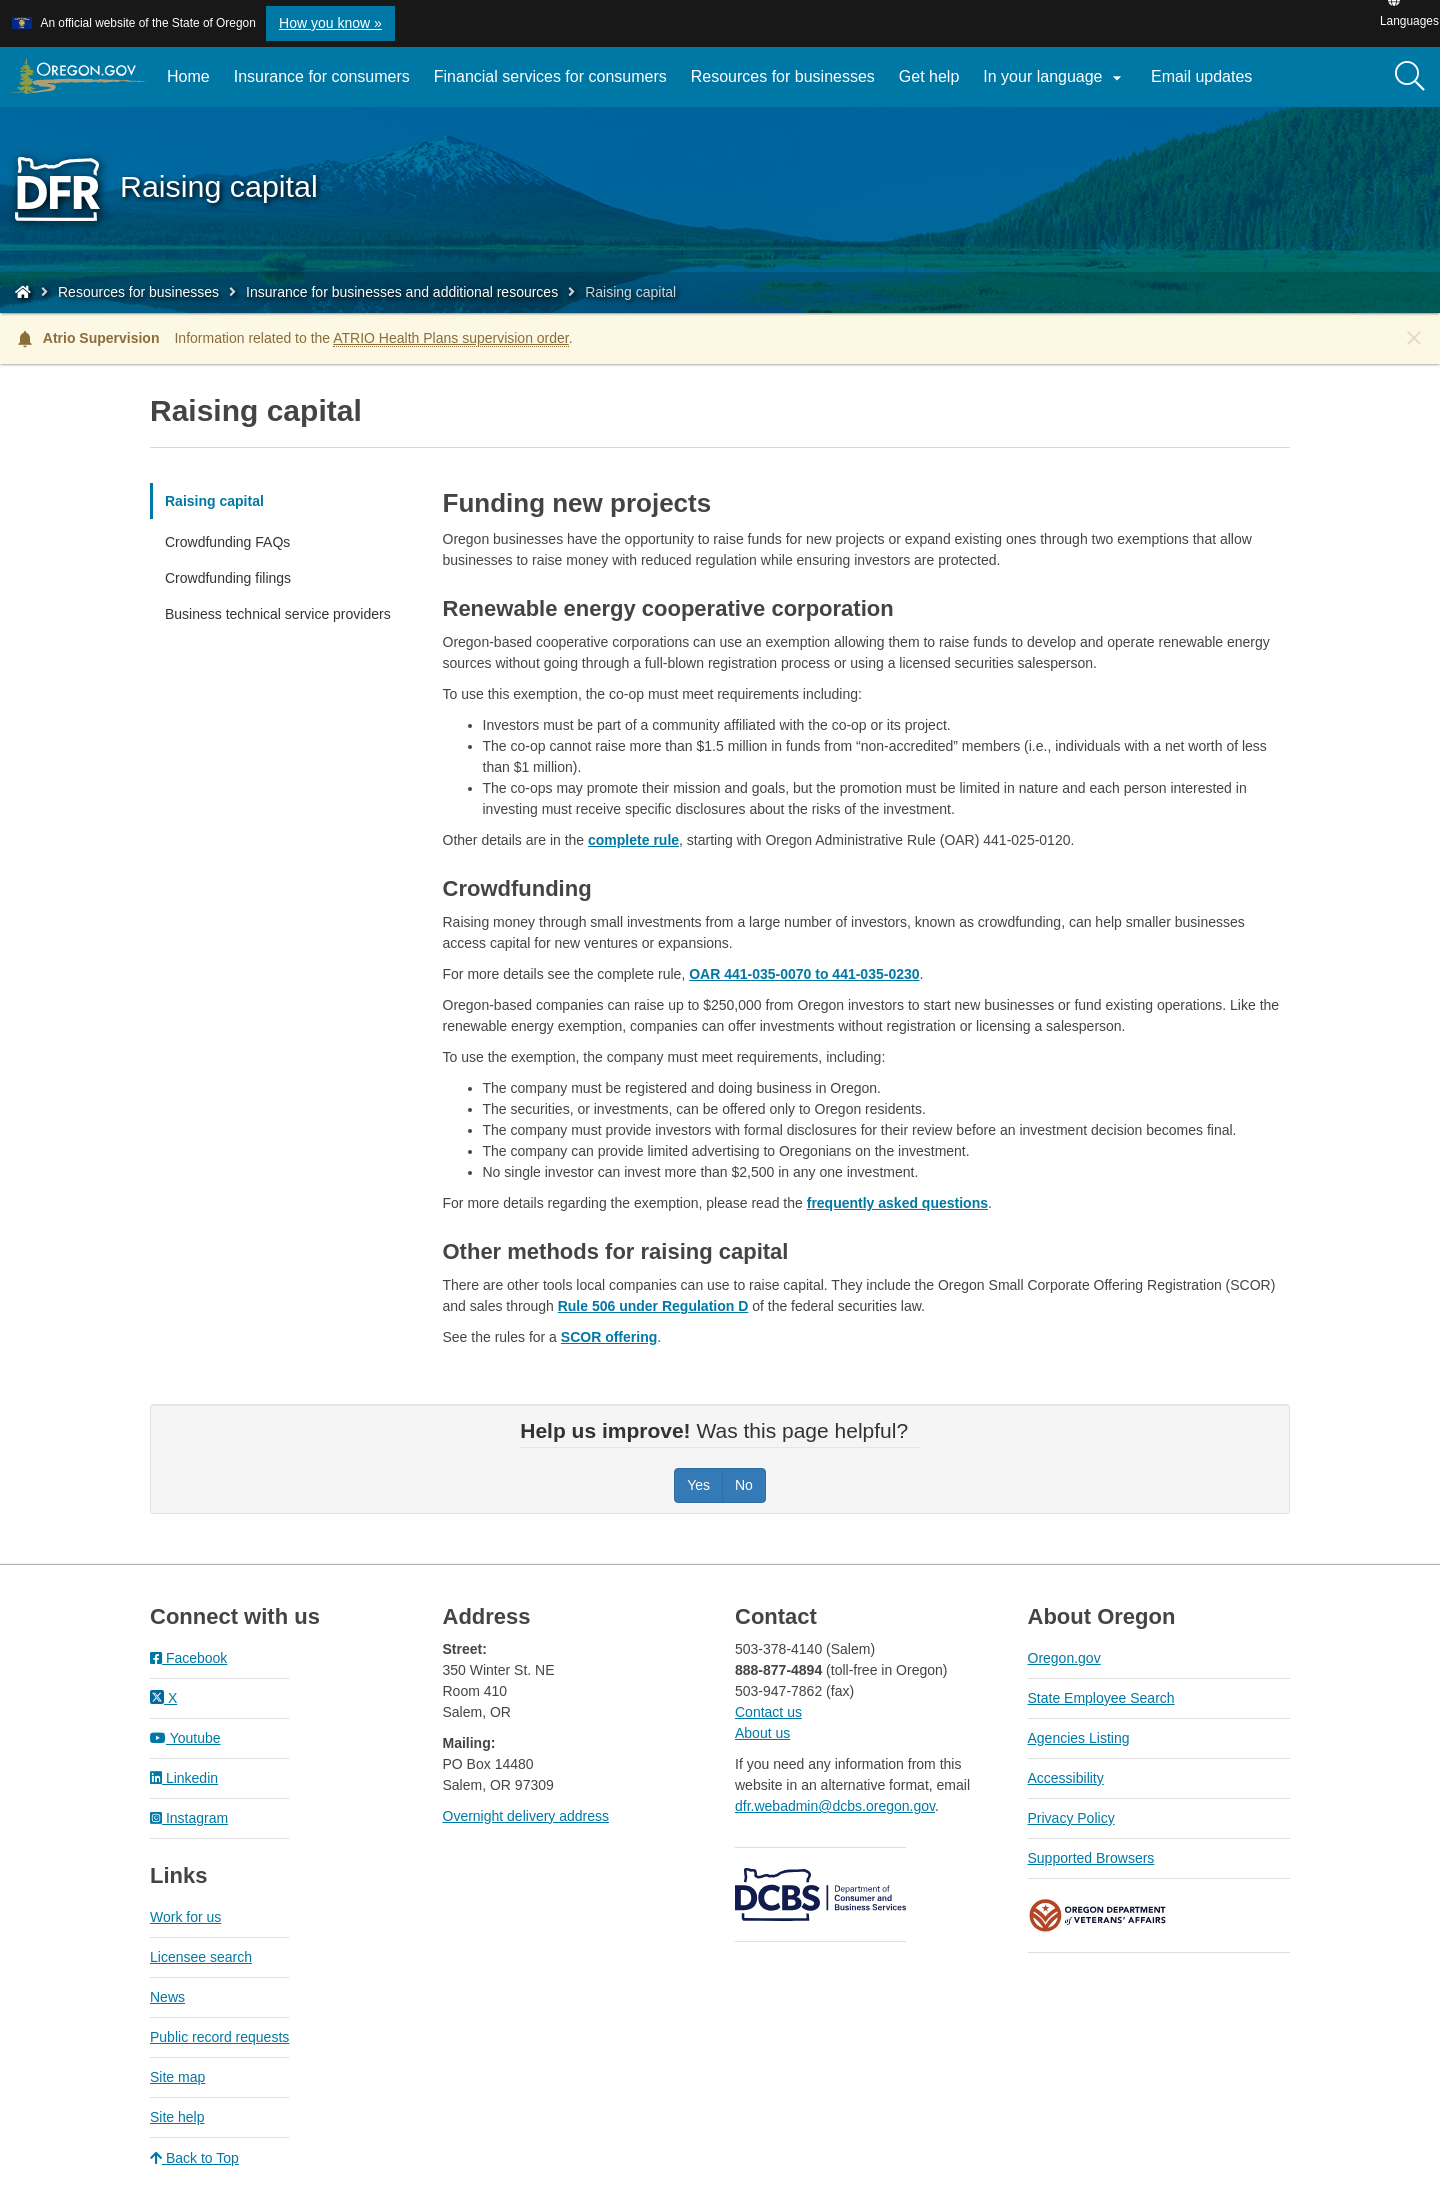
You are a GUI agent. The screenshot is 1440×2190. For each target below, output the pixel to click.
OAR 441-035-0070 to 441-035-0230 (804, 974)
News (167, 1997)
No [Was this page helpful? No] (744, 1485)
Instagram (189, 1818)
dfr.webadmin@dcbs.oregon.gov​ (835, 1806)
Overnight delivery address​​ (526, 1816)
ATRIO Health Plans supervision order (451, 338)
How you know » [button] (330, 23)
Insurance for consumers (322, 76)
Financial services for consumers (550, 76)
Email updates (1207, 84)
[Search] (1410, 77)
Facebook (188, 1658)
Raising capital (214, 501)
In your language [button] (1055, 78)
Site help (177, 2117)
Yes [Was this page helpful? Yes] (698, 1485)
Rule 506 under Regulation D (653, 1306)
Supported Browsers (1091, 1858)
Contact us (768, 1712)
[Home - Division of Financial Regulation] (23, 292)
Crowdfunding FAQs (227, 542)
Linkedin (184, 1778)
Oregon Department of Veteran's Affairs (1098, 1915)
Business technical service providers (278, 614)
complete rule (633, 840)
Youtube (185, 1738)
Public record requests (219, 2037)
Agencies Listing (1079, 1738)
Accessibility (1066, 1778)
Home (188, 76)
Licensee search (201, 1957)
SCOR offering (609, 1337)
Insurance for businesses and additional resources (402, 292)
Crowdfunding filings (228, 578)
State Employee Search (1101, 1698)
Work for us (185, 1917)
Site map (177, 2077)
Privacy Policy (1071, 1818)
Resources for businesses (783, 76)
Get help (929, 76)
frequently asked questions (897, 1203)
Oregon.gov (1064, 1658)
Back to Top (194, 2158)
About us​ (762, 1733)
